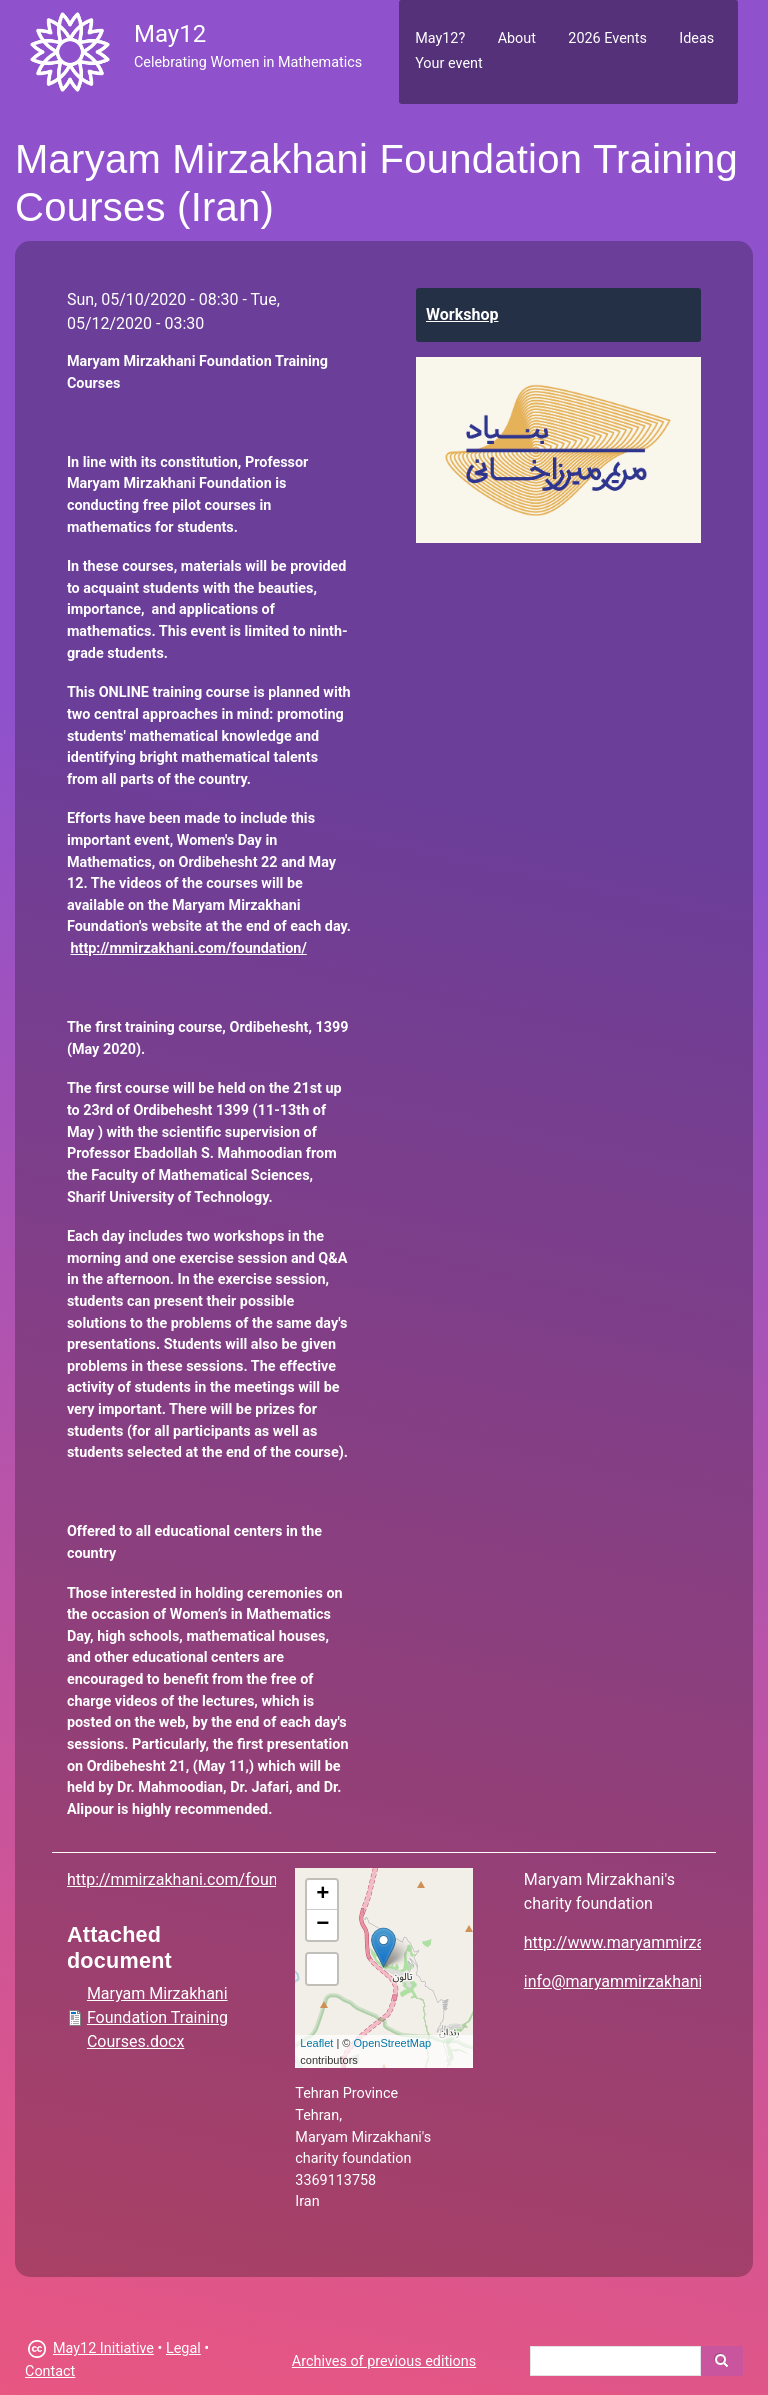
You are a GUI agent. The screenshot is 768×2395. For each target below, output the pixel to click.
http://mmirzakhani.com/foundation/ (198, 1879)
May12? (440, 38)
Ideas (696, 38)
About (517, 38)
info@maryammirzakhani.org (627, 1981)
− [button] (322, 1925)
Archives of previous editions (384, 2361)
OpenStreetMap (393, 2043)
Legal (183, 2348)
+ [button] (322, 1895)
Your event (448, 63)
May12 (170, 34)
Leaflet (316, 2043)
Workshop (462, 314)
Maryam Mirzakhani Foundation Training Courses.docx (157, 2017)
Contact (50, 2371)
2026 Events (607, 38)
